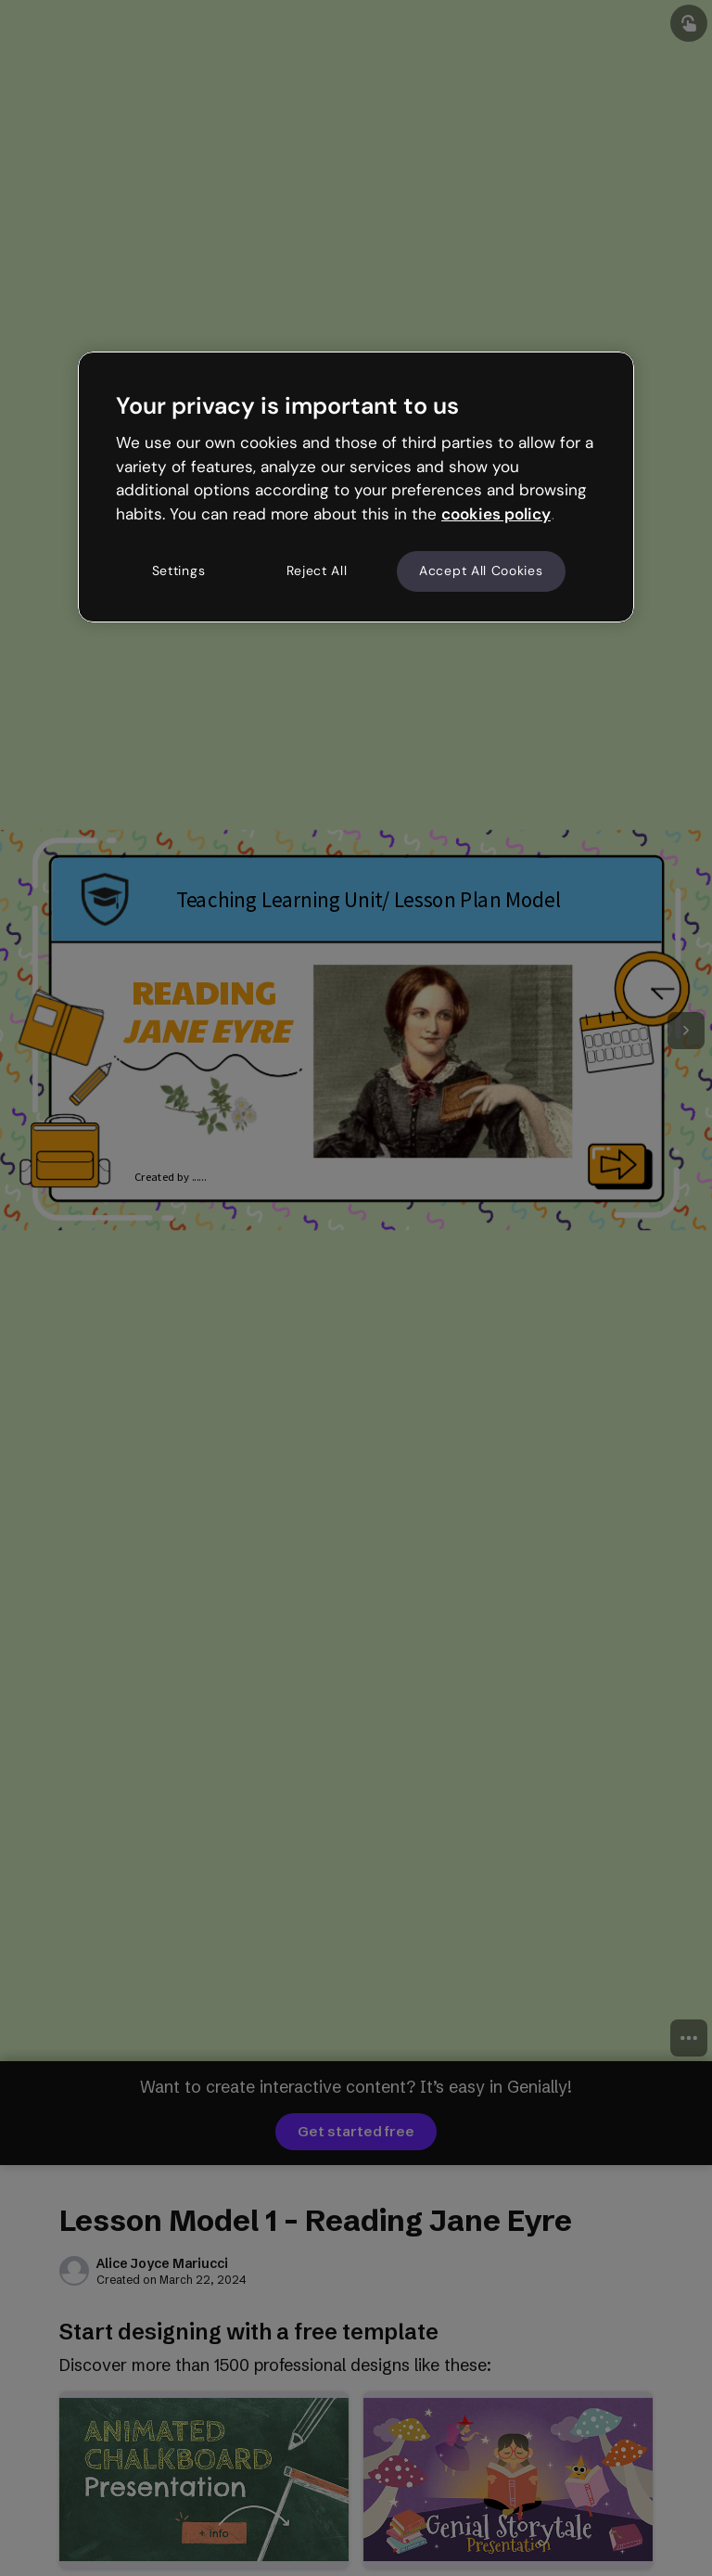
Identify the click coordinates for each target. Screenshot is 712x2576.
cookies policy (496, 514)
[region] (356, 487)
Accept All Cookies (481, 570)
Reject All (317, 570)
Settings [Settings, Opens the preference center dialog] (179, 570)
